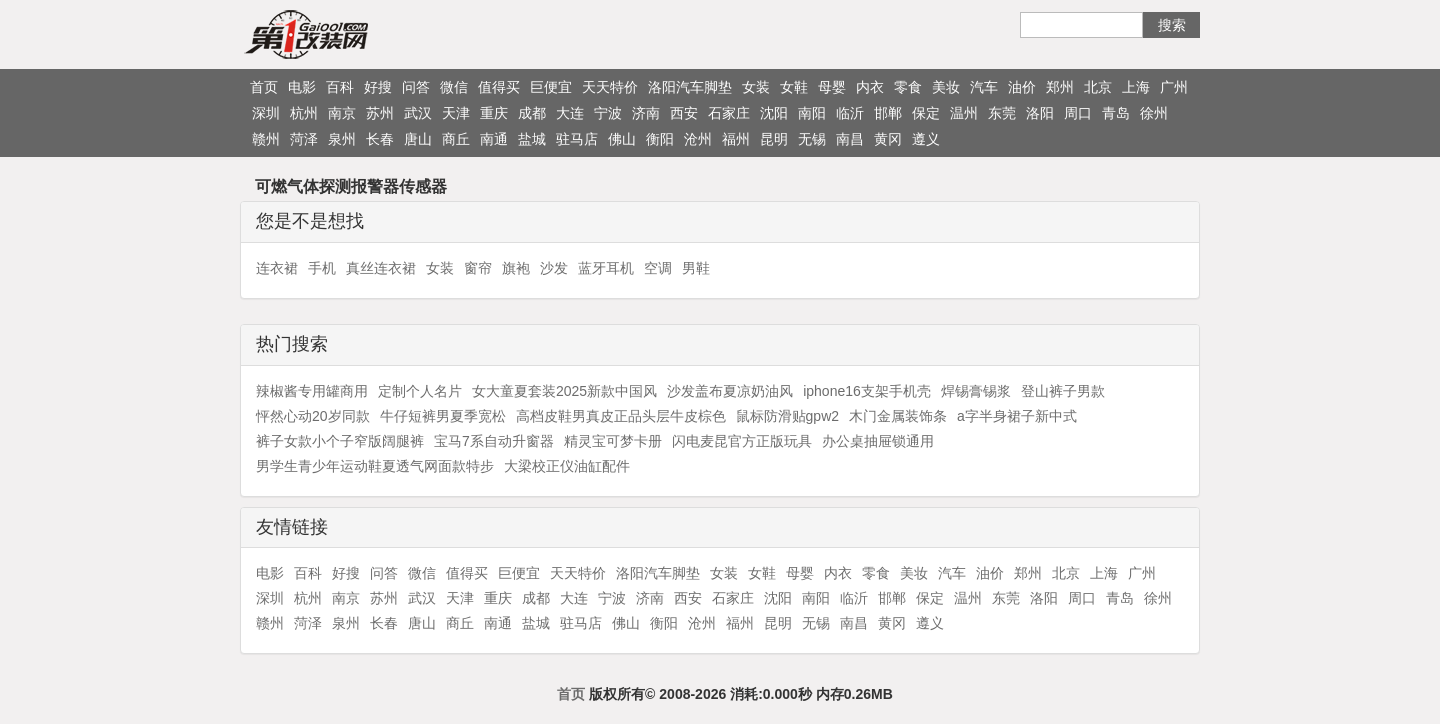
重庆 (494, 113)
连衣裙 (277, 268)
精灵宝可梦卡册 (613, 441)
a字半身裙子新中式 (1017, 416)
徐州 (1154, 113)
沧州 (698, 139)
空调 (658, 268)
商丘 (456, 139)
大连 (570, 113)
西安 (684, 113)
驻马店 (577, 139)
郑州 (1060, 87)
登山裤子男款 (1063, 391)
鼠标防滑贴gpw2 (787, 416)
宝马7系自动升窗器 (494, 441)
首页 (264, 87)
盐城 (532, 139)
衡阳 (660, 139)
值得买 (499, 87)
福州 (736, 139)
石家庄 (729, 113)
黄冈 (888, 139)
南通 (494, 139)
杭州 (304, 113)
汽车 (984, 87)
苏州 (380, 113)
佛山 (622, 139)
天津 (456, 113)
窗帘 (478, 268)
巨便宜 (551, 87)
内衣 (870, 87)
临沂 (850, 113)
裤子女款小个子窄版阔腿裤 (340, 441)
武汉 (418, 113)
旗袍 (516, 268)
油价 (1022, 87)
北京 (1098, 87)
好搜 (378, 87)
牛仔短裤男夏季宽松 (443, 416)
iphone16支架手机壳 (867, 391)
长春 (380, 139)
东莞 (1002, 113)
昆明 (774, 139)
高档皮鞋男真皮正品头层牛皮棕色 (621, 416)
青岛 (1116, 113)
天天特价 (610, 87)
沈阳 (774, 113)
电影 (302, 87)
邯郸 (888, 113)
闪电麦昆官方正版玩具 (742, 441)
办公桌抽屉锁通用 (878, 441)
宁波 (608, 113)
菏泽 (304, 139)
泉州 (342, 139)
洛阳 (1040, 113)
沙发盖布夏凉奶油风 (730, 391)
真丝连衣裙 (381, 268)
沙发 (554, 268)
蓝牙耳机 (606, 268)
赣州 (266, 139)
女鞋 (794, 87)
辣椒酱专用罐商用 (312, 391)
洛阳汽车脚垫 (690, 87)
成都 (532, 113)
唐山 (418, 139)
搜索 (1172, 25)
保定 (926, 113)
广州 (1174, 87)
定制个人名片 (420, 391)
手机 (322, 268)
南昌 (850, 139)
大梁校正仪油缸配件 (567, 466)
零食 (908, 87)
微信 (454, 87)
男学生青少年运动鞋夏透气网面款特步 (375, 466)
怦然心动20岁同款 (313, 416)
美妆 (946, 87)
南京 (342, 113)
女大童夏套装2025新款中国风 (564, 391)
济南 (646, 113)
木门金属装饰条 (898, 416)
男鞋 (696, 268)
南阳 (812, 113)
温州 (964, 113)
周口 (1078, 113)
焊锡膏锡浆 (976, 391)
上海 (1136, 87)
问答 (416, 87)
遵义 (926, 139)
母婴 (832, 87)
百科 (340, 87)
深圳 (266, 113)
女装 (756, 87)
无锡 (812, 139)
